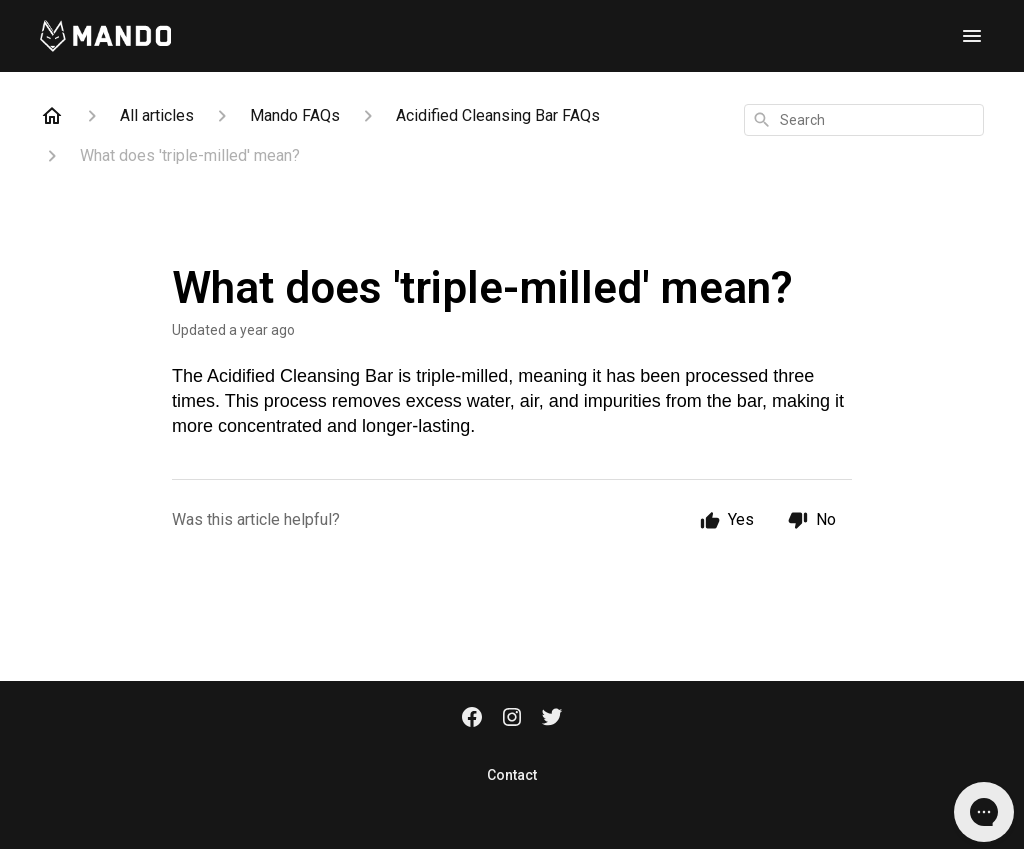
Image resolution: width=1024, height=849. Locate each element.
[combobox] (864, 120)
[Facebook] (472, 719)
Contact (512, 775)
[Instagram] (512, 719)
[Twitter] (552, 719)
